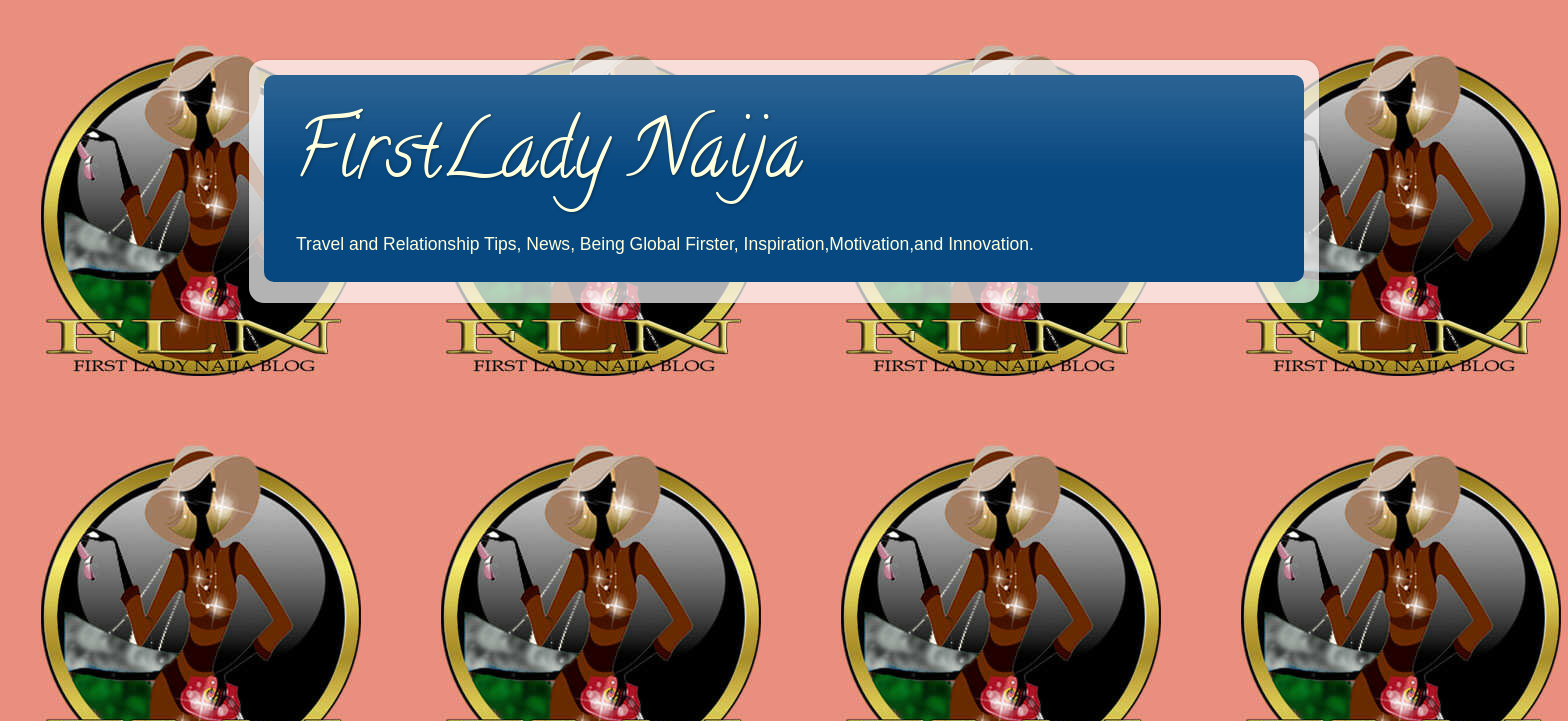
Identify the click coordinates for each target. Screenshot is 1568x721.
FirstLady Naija (548, 159)
